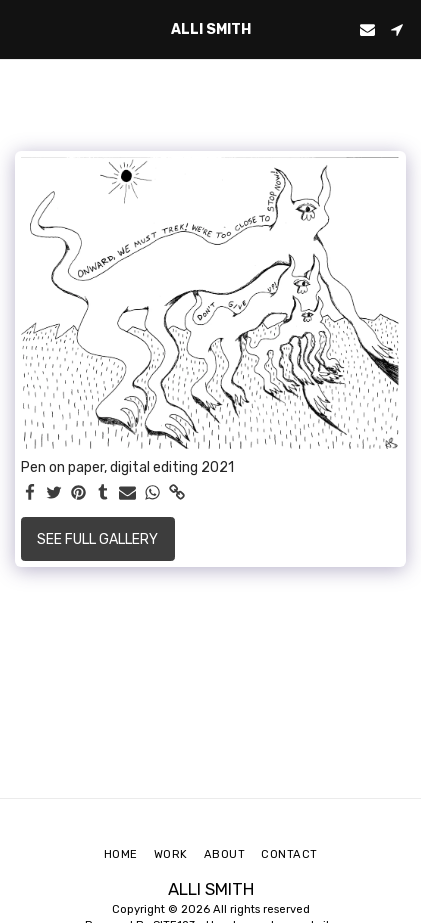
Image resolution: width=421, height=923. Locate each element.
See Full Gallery (97, 539)
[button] (22, 29)
